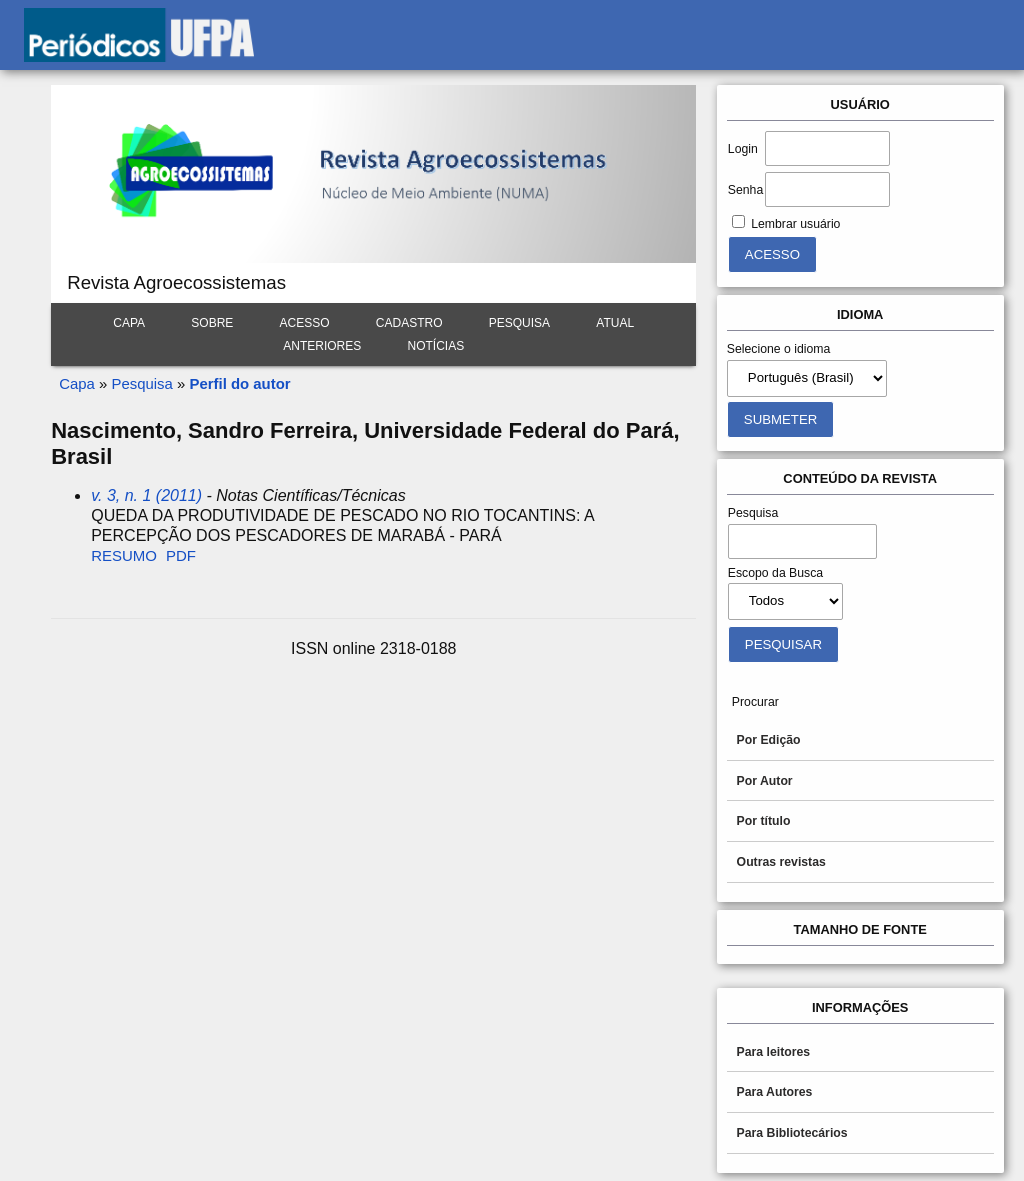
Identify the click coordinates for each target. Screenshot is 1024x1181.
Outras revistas (781, 862)
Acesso (305, 323)
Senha (745, 190)
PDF (181, 555)
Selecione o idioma (779, 349)
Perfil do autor (239, 383)
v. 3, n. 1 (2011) (146, 495)
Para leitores (774, 1052)
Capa (129, 323)
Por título (764, 821)
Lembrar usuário (795, 224)
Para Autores (775, 1092)
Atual (615, 323)
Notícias (436, 346)
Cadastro (409, 323)
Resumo (124, 555)
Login (743, 149)
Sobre (212, 323)
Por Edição (769, 740)
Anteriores (322, 346)
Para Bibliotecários (792, 1133)
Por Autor (765, 781)
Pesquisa (519, 323)
